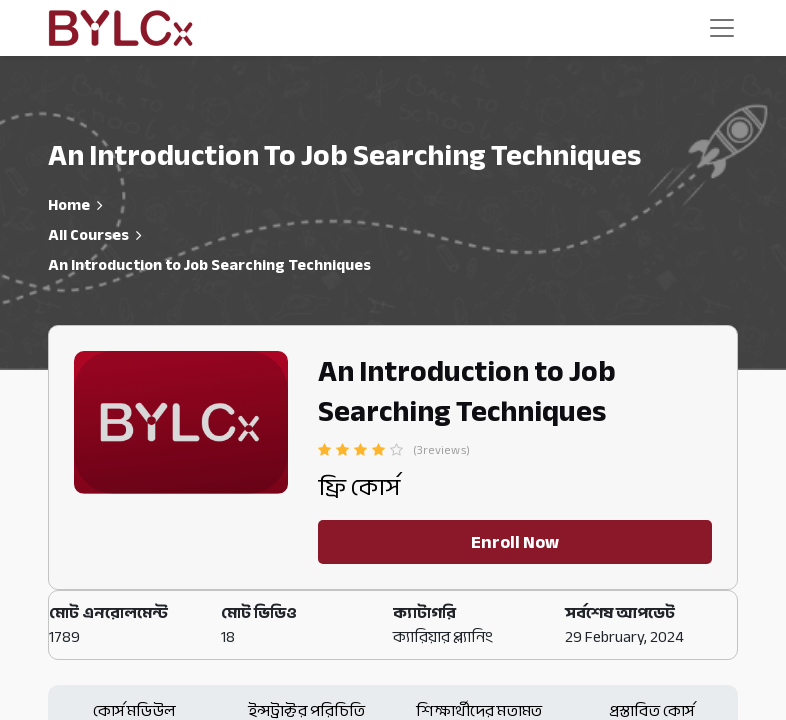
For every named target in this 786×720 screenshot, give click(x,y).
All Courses (88, 235)
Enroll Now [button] (515, 542)
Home (69, 205)
